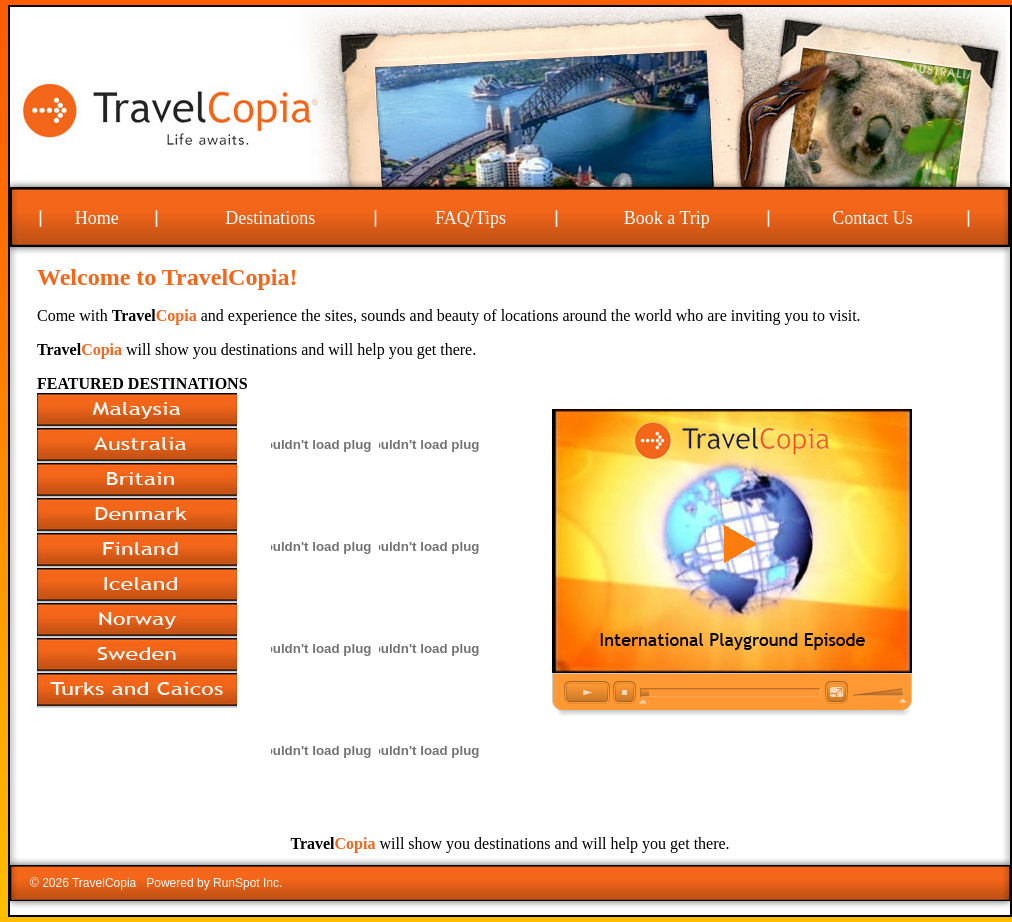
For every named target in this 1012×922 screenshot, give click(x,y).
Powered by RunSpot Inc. (214, 883)
